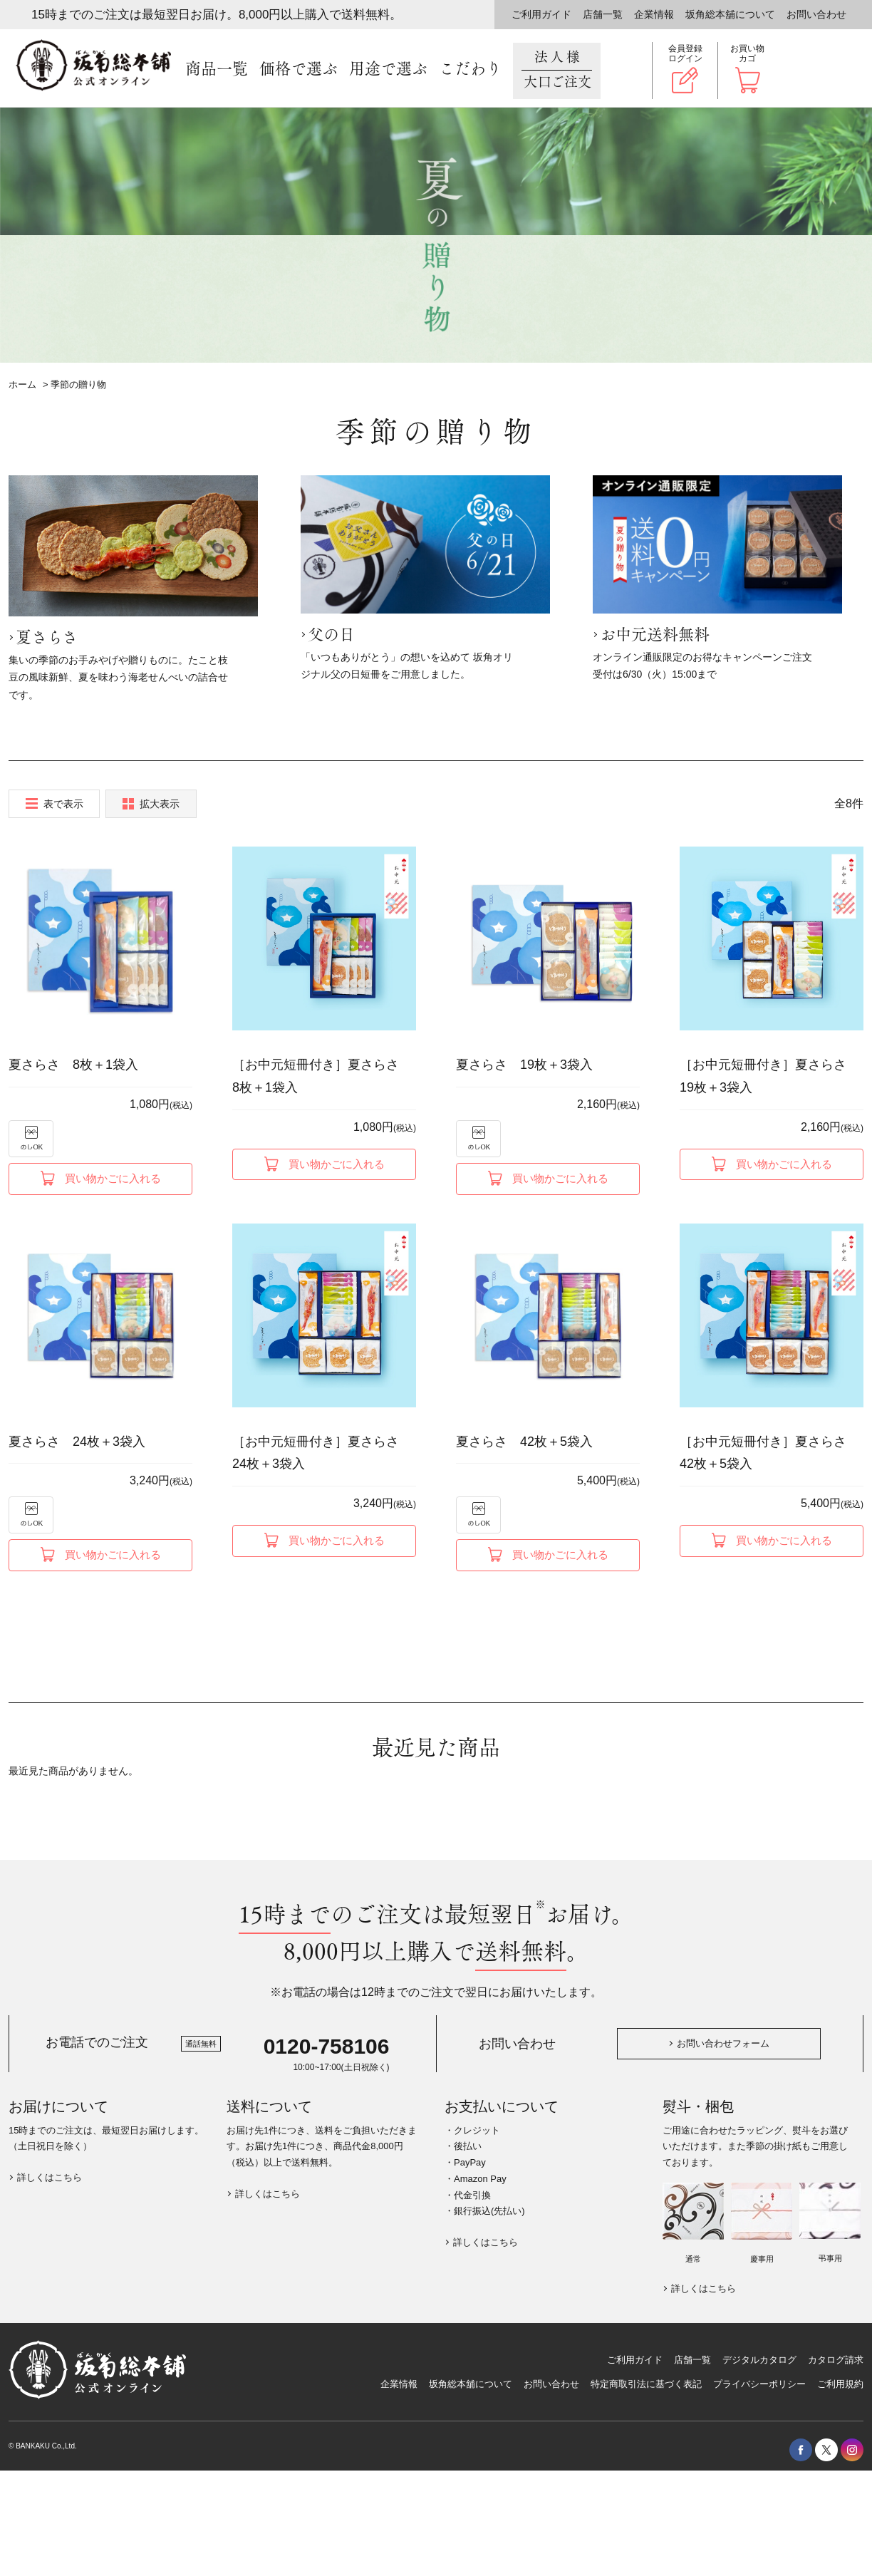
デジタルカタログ (759, 2359)
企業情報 (654, 14)
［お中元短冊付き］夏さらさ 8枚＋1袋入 (322, 1076)
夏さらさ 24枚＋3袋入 (77, 1441)
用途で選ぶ (388, 69)
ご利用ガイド (541, 14)
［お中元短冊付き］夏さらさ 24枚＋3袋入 (322, 1452)
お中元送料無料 (655, 635)
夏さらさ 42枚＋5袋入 (524, 1441)
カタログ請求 (835, 2359)
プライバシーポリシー (759, 2384)
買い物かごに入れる (113, 1178)
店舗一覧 (603, 14)
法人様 (556, 70)
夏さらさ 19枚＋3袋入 (524, 1064)
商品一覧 (216, 69)
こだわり (470, 69)
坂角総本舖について (730, 14)
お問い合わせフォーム (723, 2043)
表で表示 (63, 803)
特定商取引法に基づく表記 (646, 2384)
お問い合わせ (816, 14)
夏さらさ (47, 638)
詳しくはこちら (49, 2177)
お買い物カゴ (747, 53)
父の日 (331, 635)
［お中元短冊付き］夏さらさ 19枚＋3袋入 (769, 1076)
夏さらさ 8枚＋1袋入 (73, 1064)
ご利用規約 (840, 2384)
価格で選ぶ (298, 69)
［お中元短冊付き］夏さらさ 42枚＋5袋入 (769, 1452)
